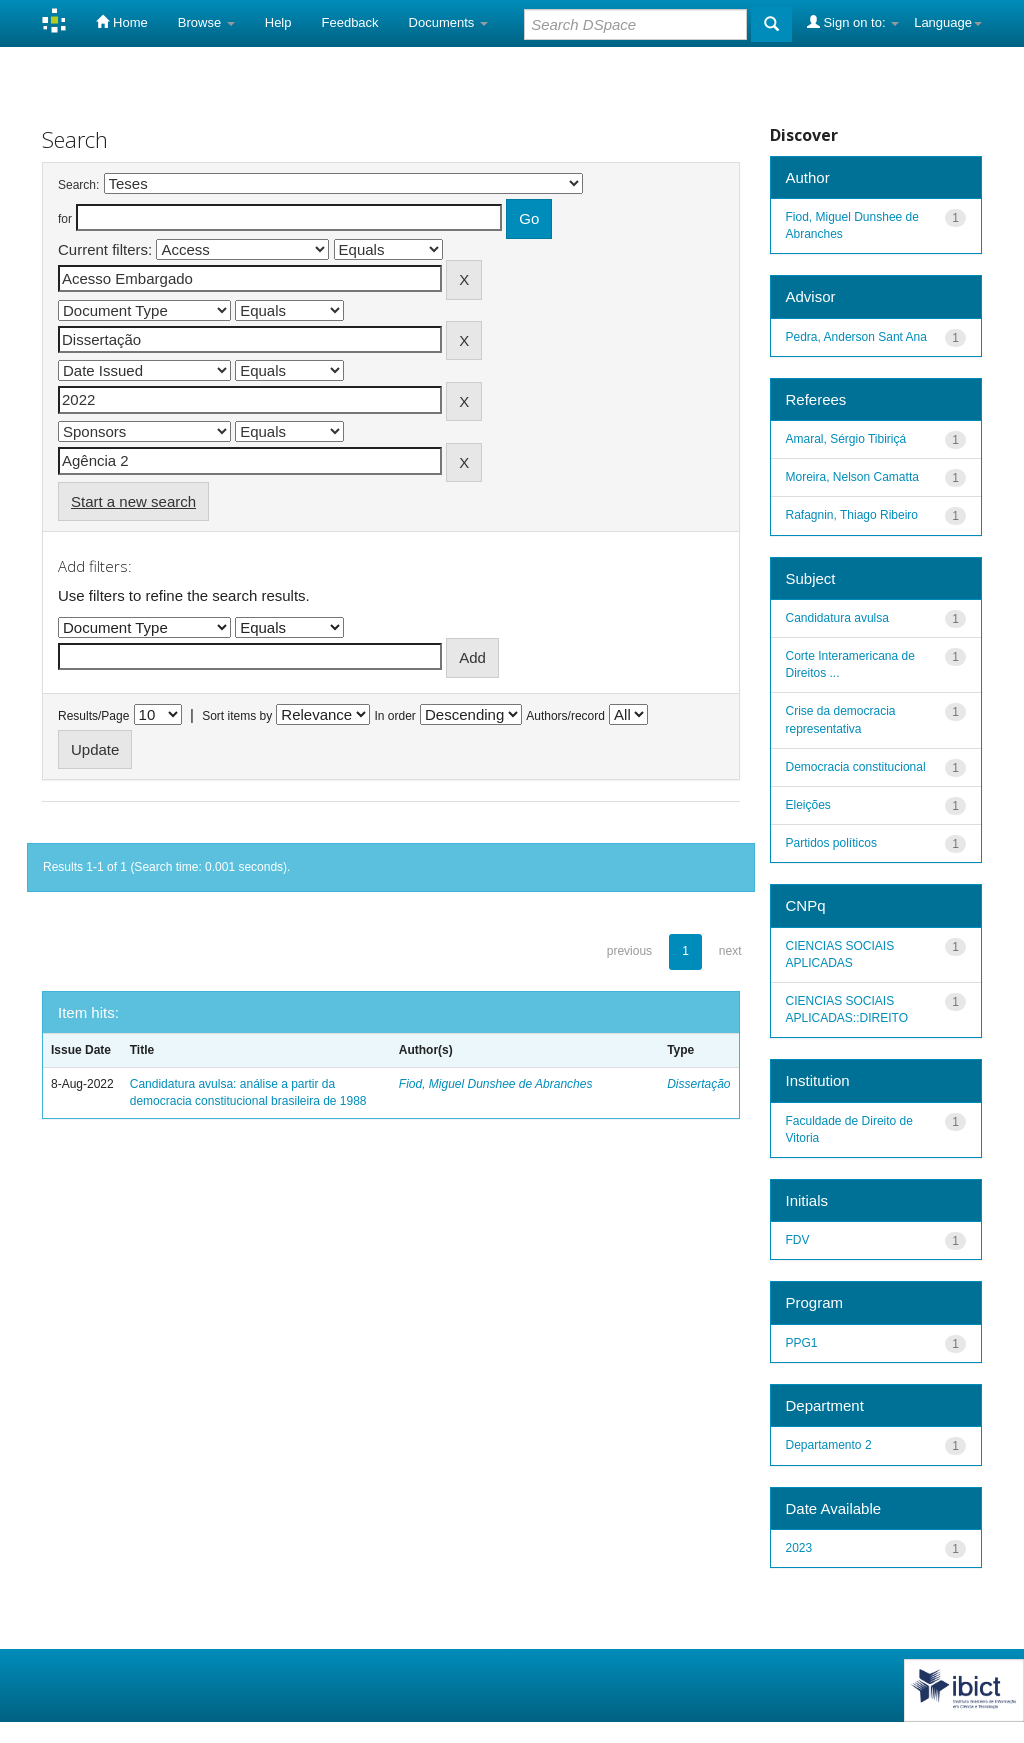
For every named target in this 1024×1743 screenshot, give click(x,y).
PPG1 (802, 1343)
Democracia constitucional (856, 767)
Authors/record (565, 716)
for (65, 219)
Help (278, 22)
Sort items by (237, 716)
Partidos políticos (831, 843)
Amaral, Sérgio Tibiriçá (846, 439)
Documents (448, 22)
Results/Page (93, 716)
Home (121, 22)
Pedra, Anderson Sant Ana (856, 337)
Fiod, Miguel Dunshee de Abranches (496, 1084)
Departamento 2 (829, 1445)
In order (395, 716)
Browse (206, 22)
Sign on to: (853, 22)
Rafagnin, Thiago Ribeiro (852, 515)
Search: (78, 185)
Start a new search (133, 501)
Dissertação (698, 1084)
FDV (798, 1240)
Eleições (808, 805)
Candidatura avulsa (837, 618)
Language (948, 22)
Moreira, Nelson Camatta (852, 477)
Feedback (350, 22)
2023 (799, 1548)
